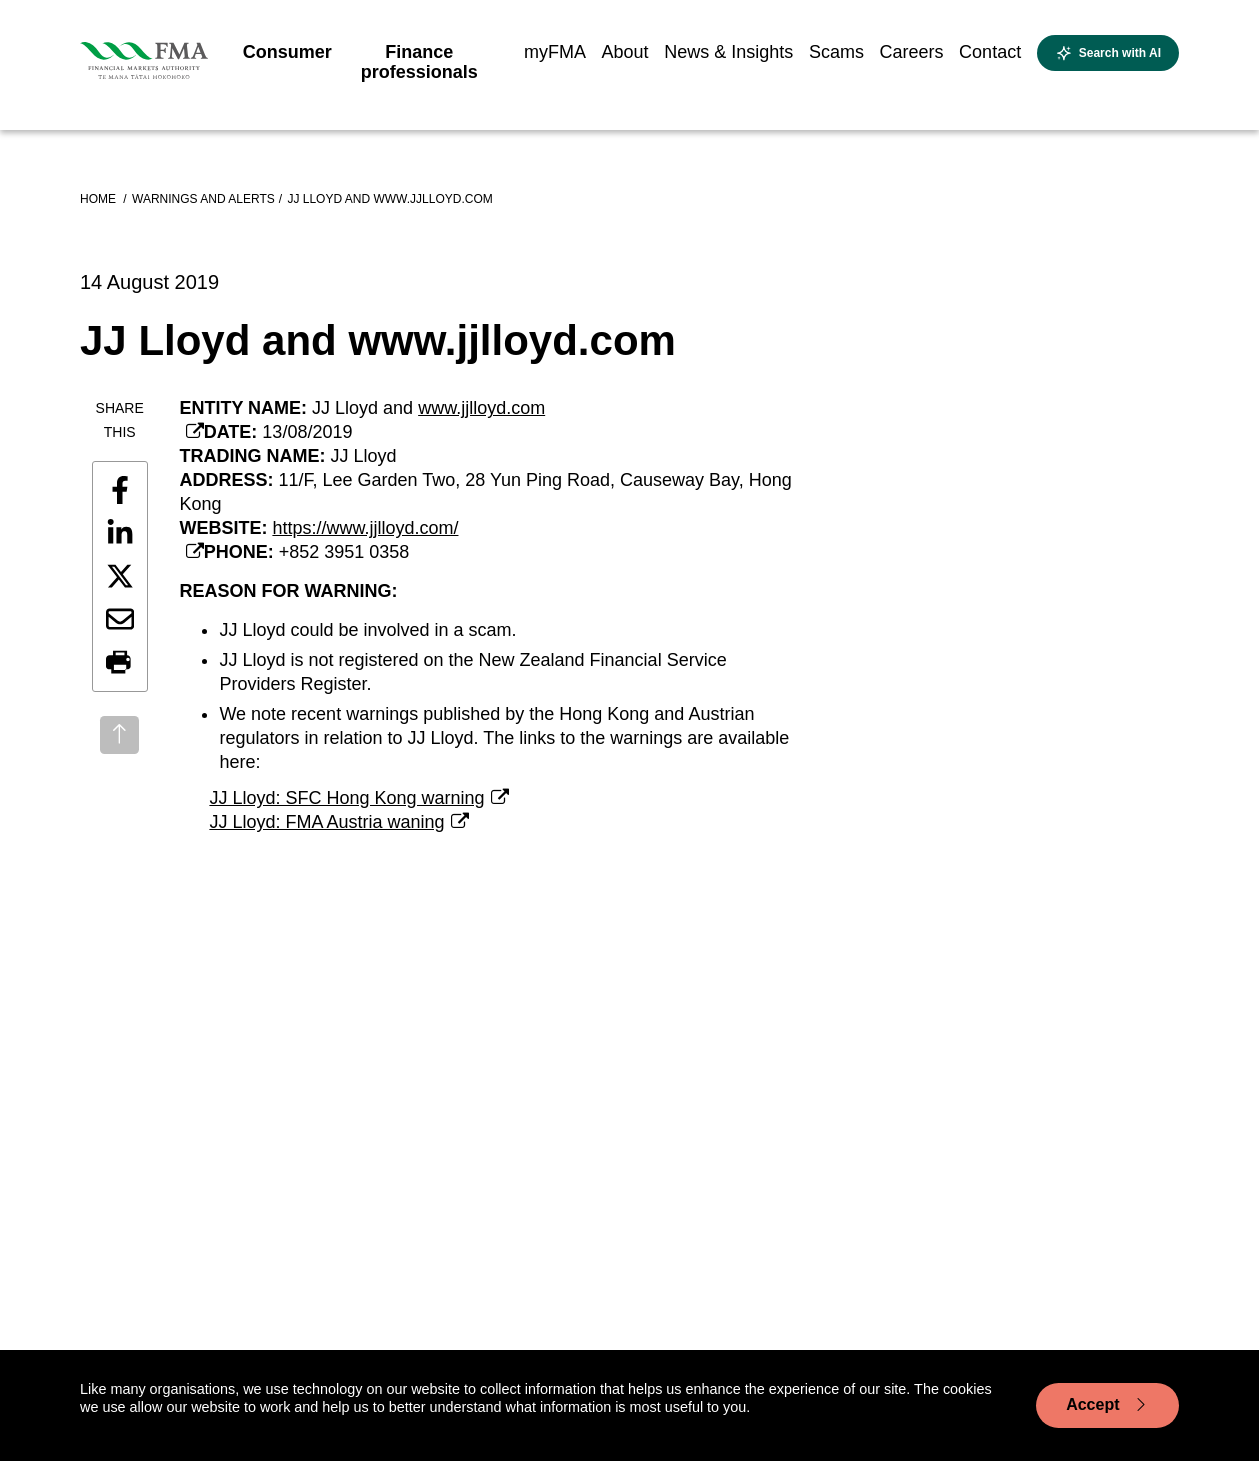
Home (99, 199)
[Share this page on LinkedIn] (120, 533)
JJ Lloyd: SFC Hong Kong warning (346, 798)
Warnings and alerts (203, 199)
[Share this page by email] (120, 619)
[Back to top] (119, 735)
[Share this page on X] (120, 576)
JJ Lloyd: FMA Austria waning (326, 822)
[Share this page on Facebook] (120, 490)
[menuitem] (287, 58)
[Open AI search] (1108, 53)
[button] (120, 663)
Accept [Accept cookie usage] (1107, 1405)
